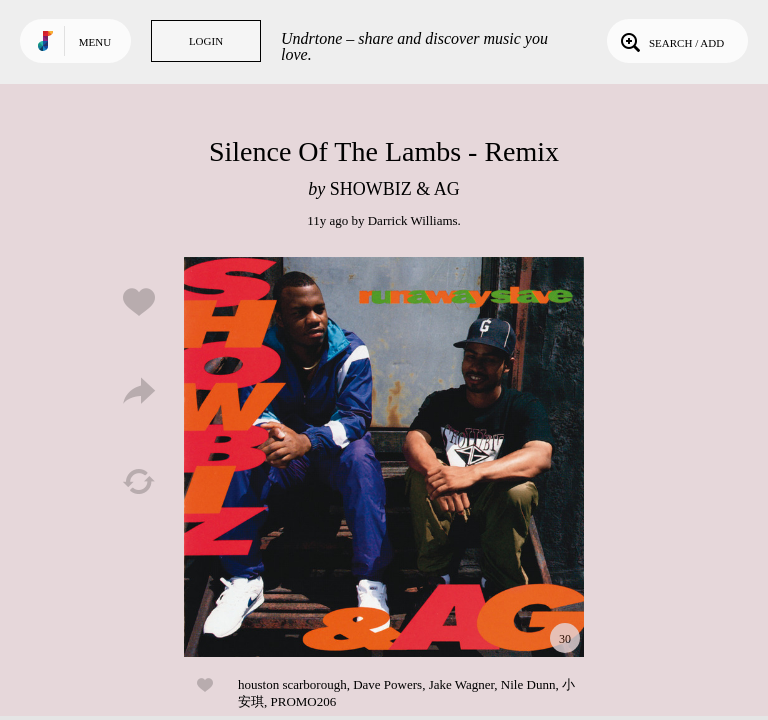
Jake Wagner (462, 684)
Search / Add (670, 41)
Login (206, 41)
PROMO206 (304, 701)
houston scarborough (292, 684)
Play (384, 457)
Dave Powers (387, 684)
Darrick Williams (413, 220)
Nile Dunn (528, 684)
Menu (95, 42)
